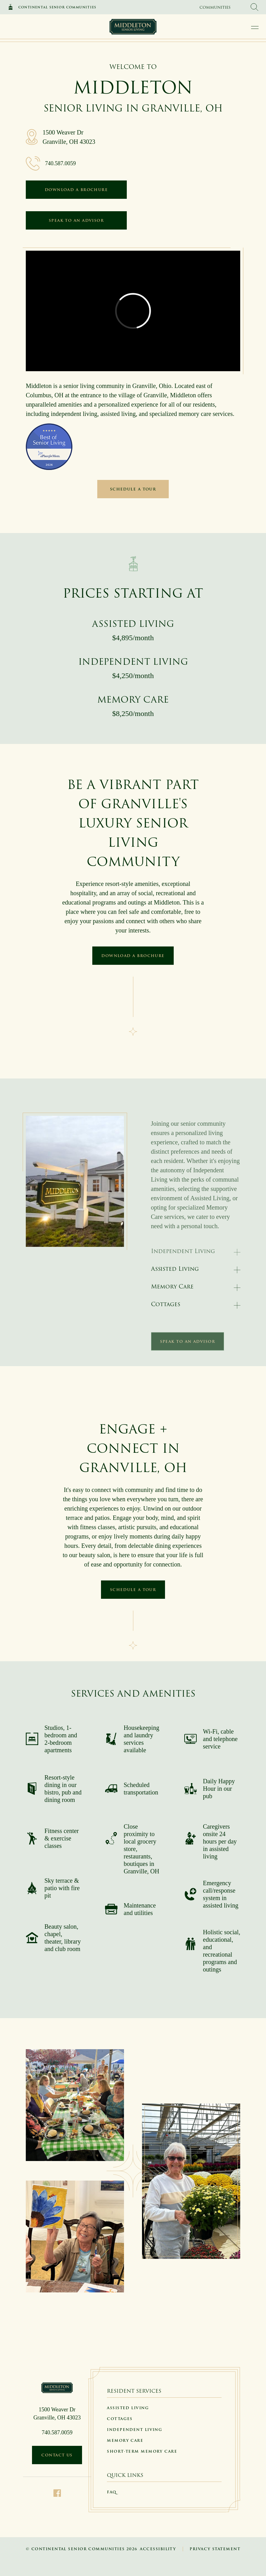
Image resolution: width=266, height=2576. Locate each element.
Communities (215, 7)
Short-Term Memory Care (142, 2451)
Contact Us (57, 2455)
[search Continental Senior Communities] (254, 7)
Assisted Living (175, 1268)
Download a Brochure (76, 190)
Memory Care (172, 1286)
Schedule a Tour (133, 489)
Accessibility (158, 2549)
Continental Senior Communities (57, 7)
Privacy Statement (215, 2549)
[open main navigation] (255, 27)
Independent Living (134, 2429)
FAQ (111, 2492)
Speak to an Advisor (76, 220)
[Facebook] (57, 2492)
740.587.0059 (60, 163)
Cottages (165, 1304)
